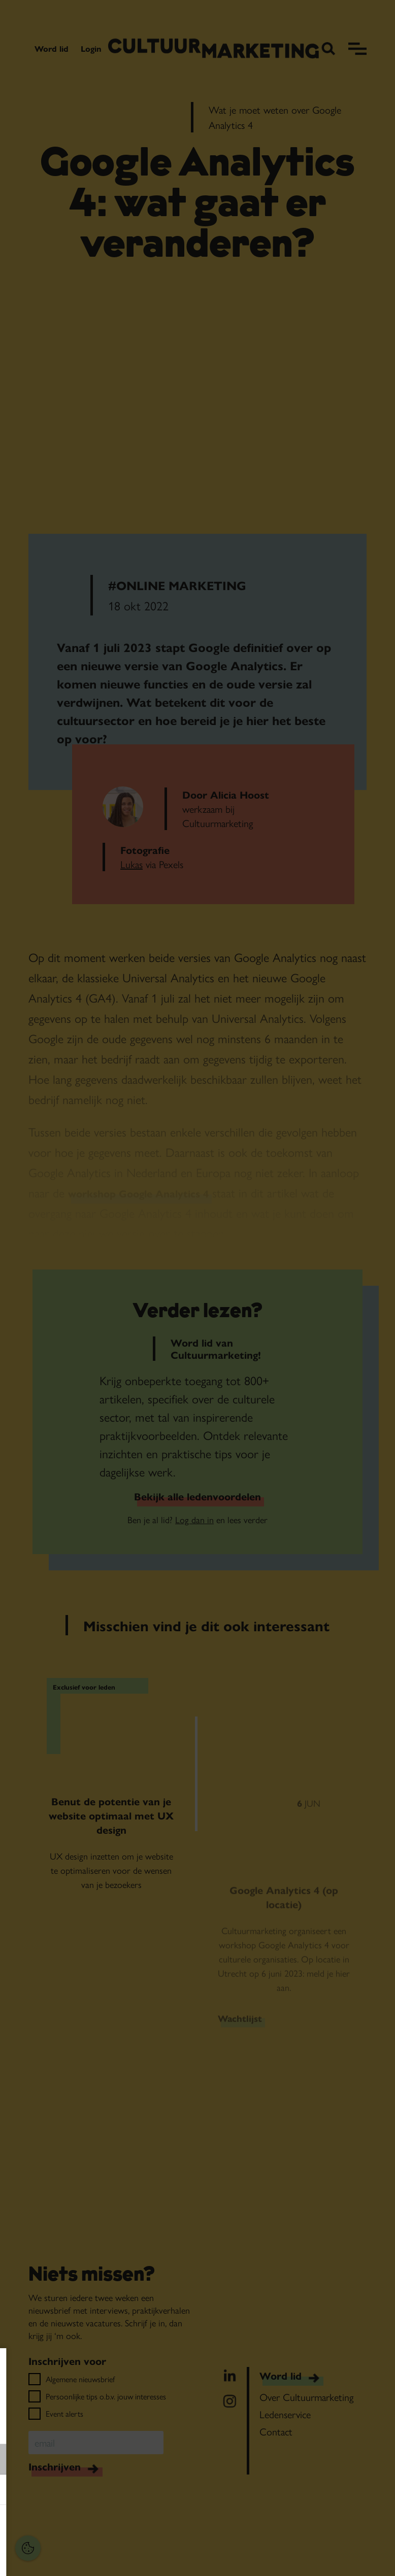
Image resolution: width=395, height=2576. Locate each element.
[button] (76, 2459)
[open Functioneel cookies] (156, 2460)
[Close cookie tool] (156, 2366)
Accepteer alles (86, 2527)
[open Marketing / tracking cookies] (156, 2491)
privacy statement (43, 2426)
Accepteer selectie (86, 2557)
